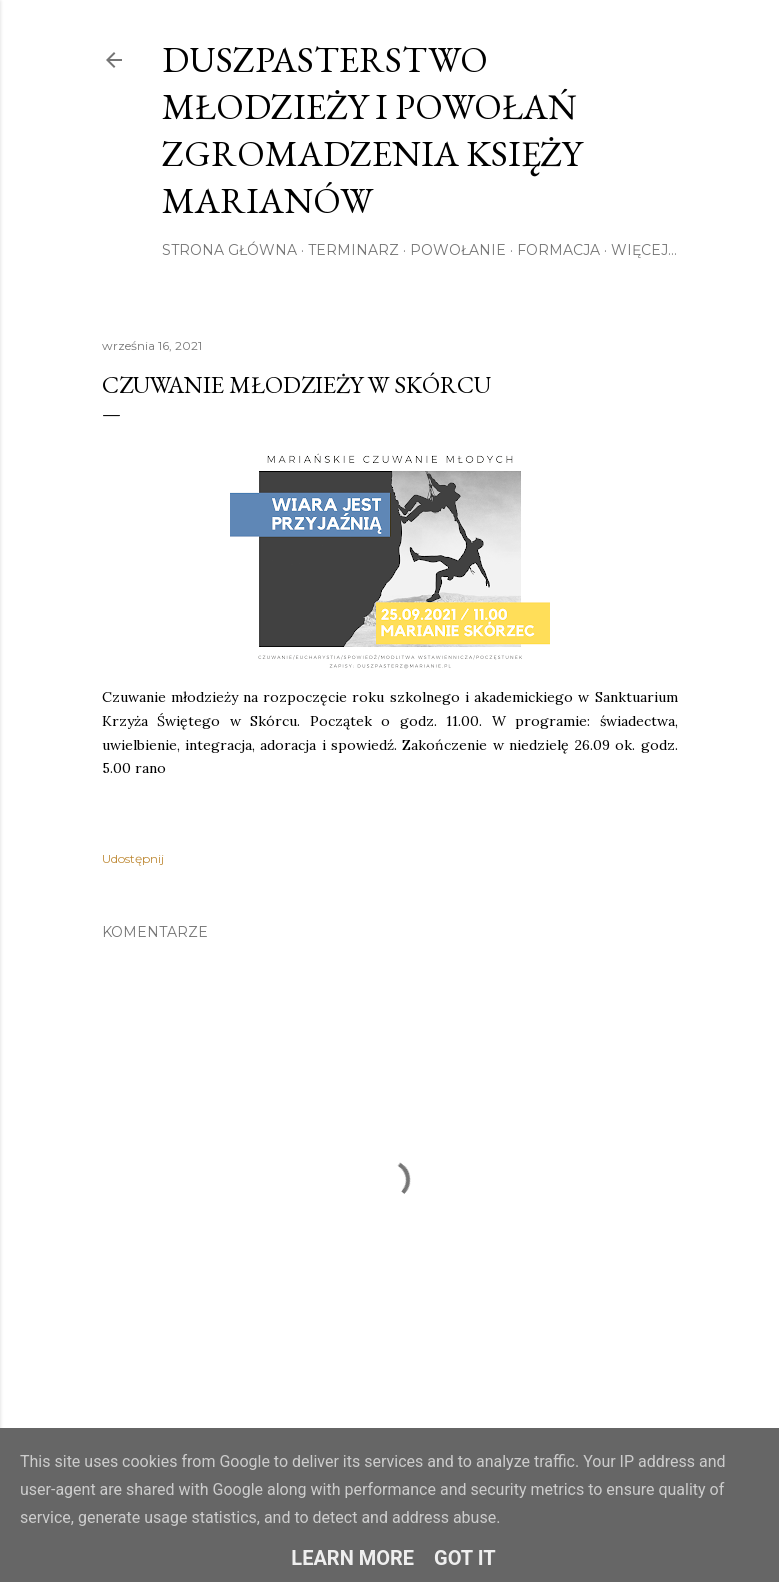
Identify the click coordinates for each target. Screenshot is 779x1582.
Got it (465, 1558)
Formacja (558, 250)
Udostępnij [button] (133, 858)
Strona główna (229, 250)
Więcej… (644, 250)
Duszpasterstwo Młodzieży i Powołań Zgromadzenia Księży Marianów (372, 130)
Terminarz (353, 250)
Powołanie (458, 250)
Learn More (352, 1558)
